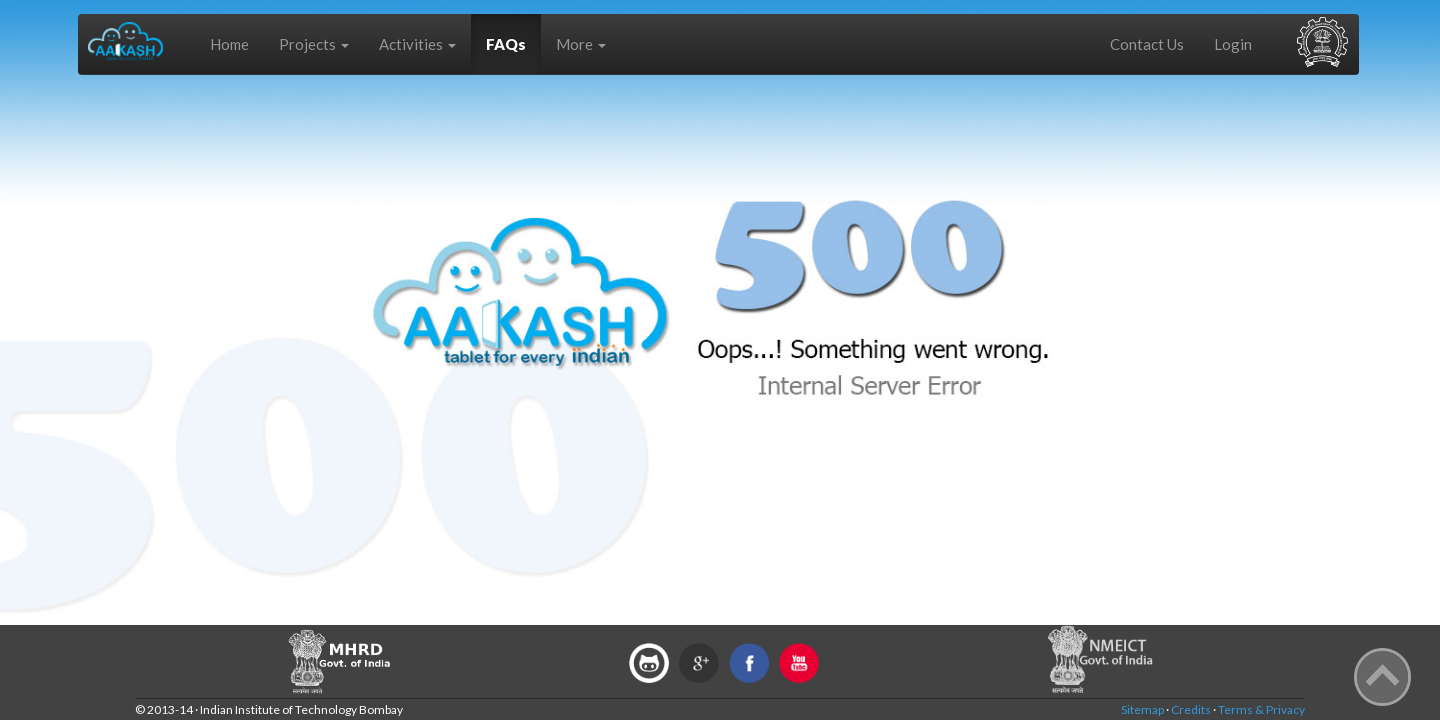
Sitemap (1142, 709)
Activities (417, 44)
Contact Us (1147, 44)
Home (229, 44)
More (581, 44)
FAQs (506, 44)
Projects (314, 44)
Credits (1191, 709)
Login (1233, 44)
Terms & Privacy (1261, 709)
